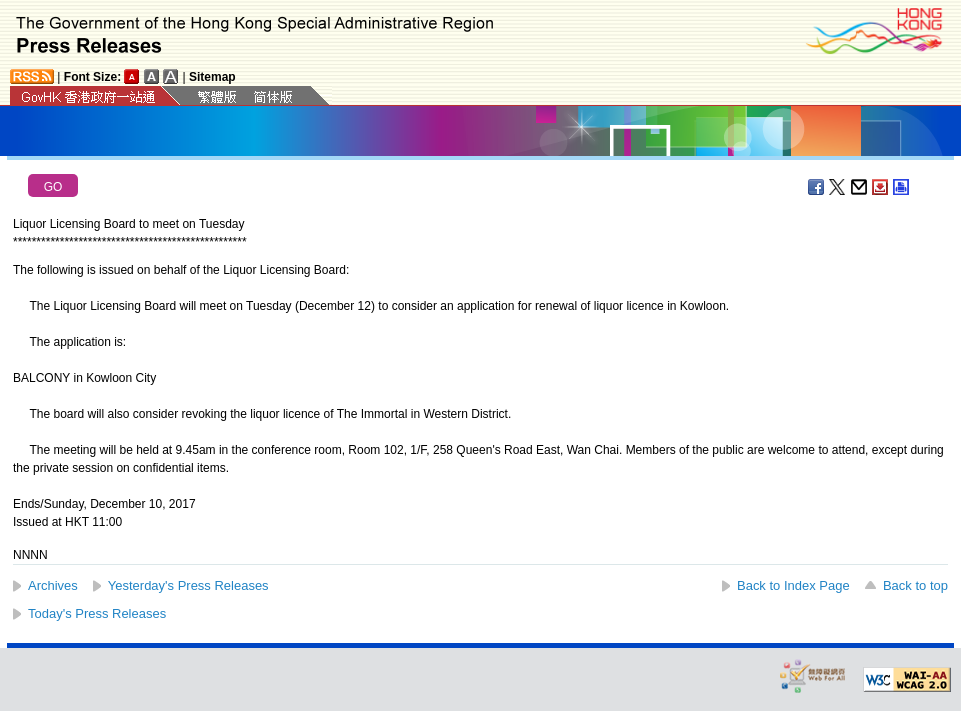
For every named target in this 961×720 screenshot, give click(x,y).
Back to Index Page (793, 585)
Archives (53, 585)
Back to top (915, 585)
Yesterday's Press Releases (188, 585)
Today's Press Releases (97, 613)
